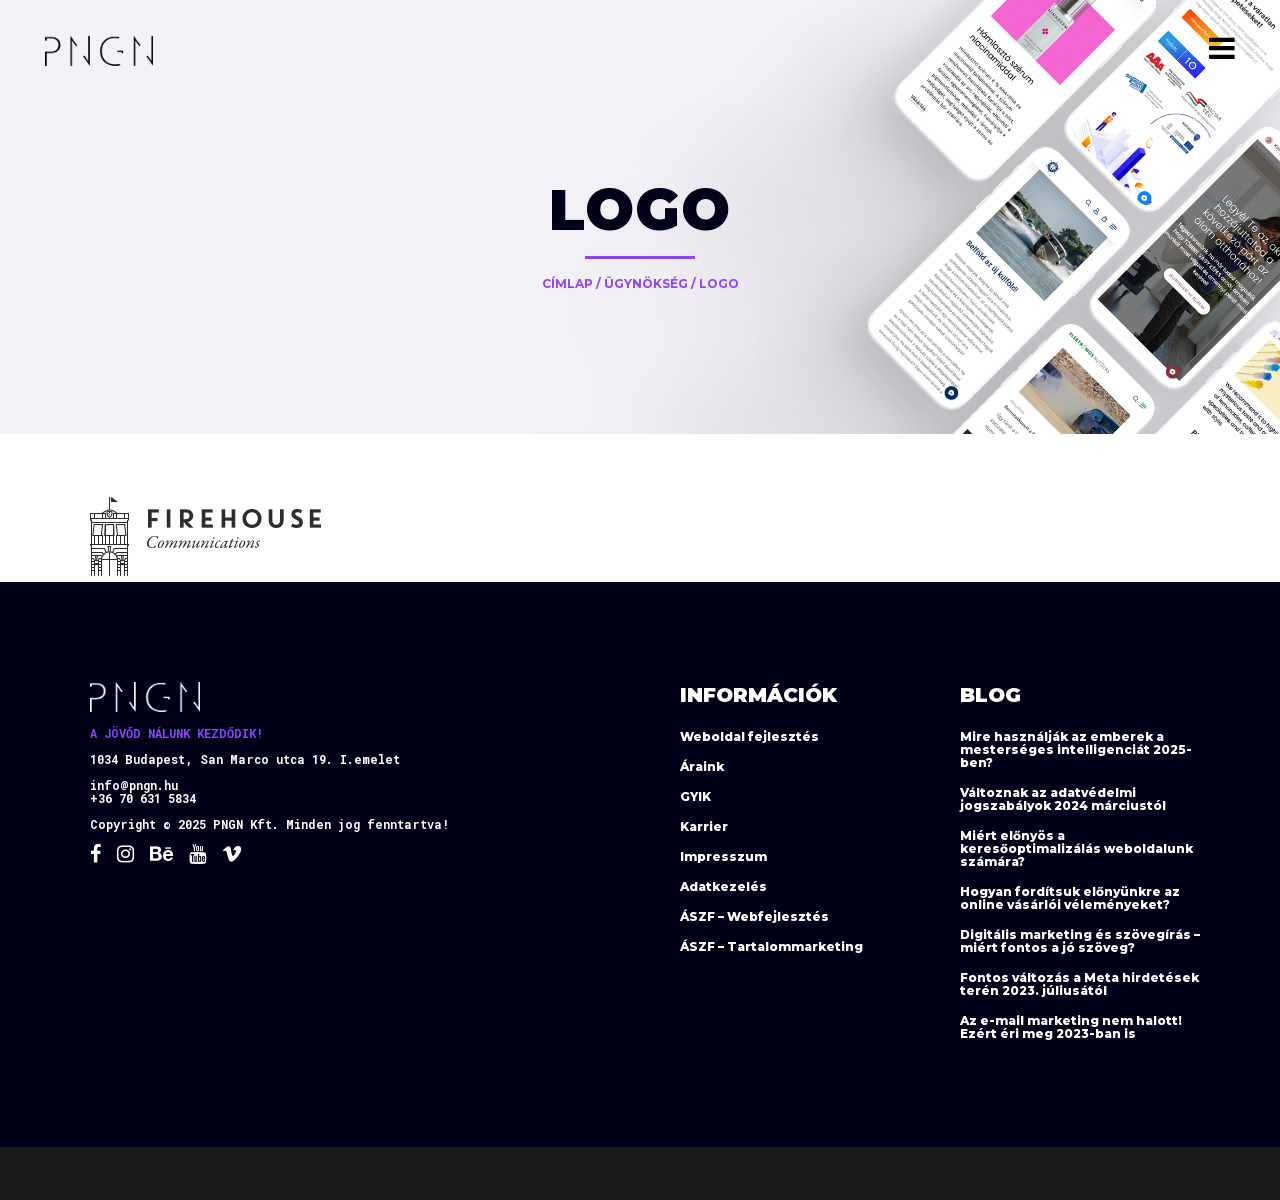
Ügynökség (646, 283)
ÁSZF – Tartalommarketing (771, 946)
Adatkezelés (723, 886)
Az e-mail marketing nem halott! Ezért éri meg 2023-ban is (1071, 1027)
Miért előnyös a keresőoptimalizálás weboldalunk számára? (1076, 848)
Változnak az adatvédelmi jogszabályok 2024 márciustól (1063, 799)
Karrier (704, 826)
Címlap (567, 283)
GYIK (695, 796)
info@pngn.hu (134, 785)
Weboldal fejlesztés (749, 736)
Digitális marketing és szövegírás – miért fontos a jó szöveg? (1080, 941)
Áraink (702, 766)
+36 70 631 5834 (143, 798)
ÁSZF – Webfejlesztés (754, 916)
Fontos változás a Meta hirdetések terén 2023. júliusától (1079, 984)
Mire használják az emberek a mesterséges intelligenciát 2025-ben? (1076, 749)
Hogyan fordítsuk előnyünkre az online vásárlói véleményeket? (1070, 898)
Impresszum (723, 856)
